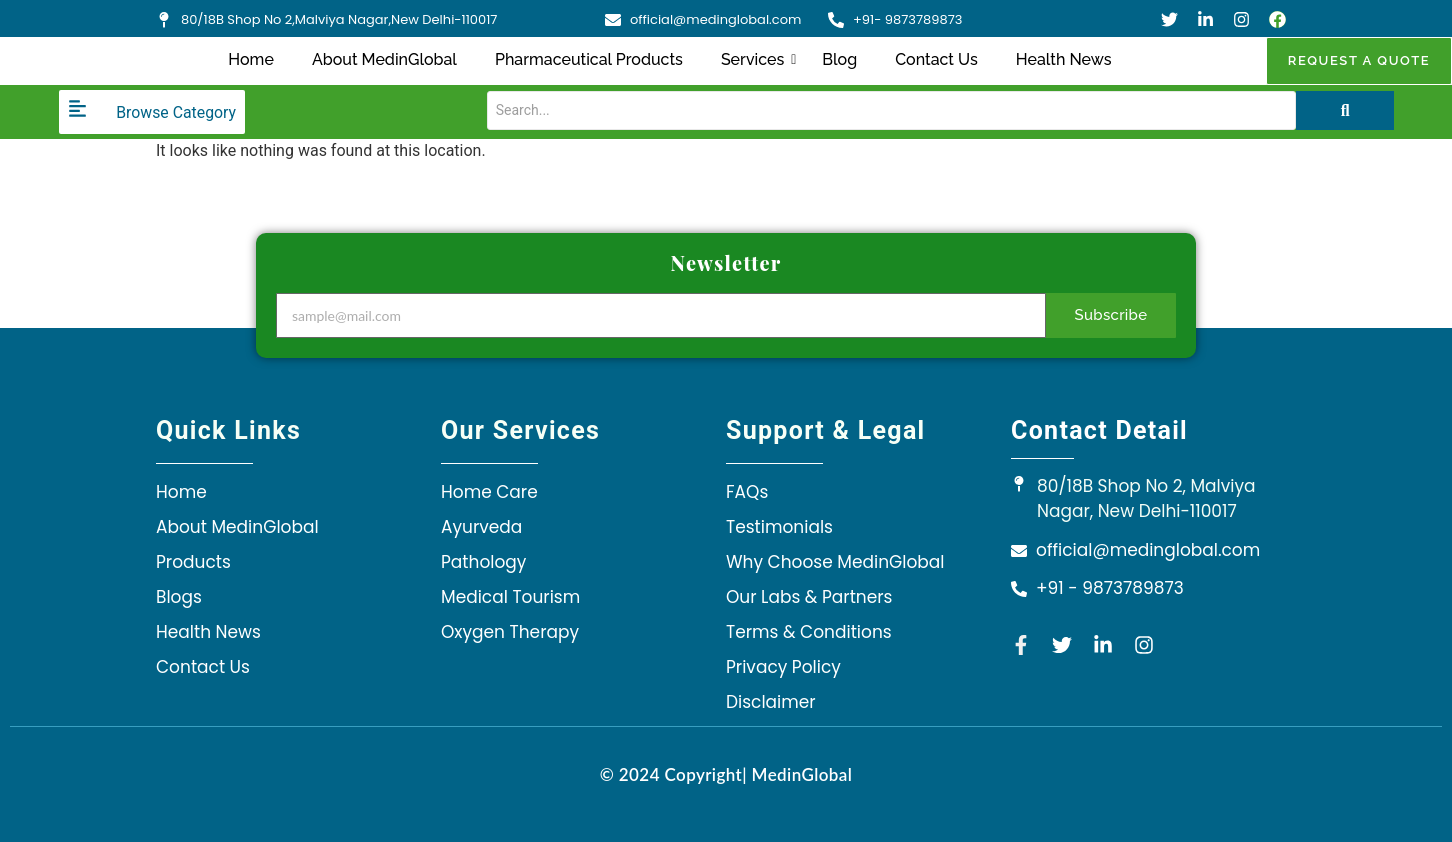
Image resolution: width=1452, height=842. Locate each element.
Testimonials (779, 527)
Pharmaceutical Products (589, 59)
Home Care (489, 492)
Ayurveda (481, 527)
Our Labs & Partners (809, 597)
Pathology (483, 562)
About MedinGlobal (384, 59)
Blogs (179, 597)
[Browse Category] (152, 112)
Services (756, 59)
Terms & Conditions (809, 632)
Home (251, 59)
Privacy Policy (783, 667)
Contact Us (936, 59)
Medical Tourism (510, 597)
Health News (1064, 59)
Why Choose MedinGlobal (835, 562)
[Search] (878, 110)
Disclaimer (771, 702)
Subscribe (1111, 315)
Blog (839, 59)
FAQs (747, 492)
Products (193, 562)
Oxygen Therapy (510, 632)
